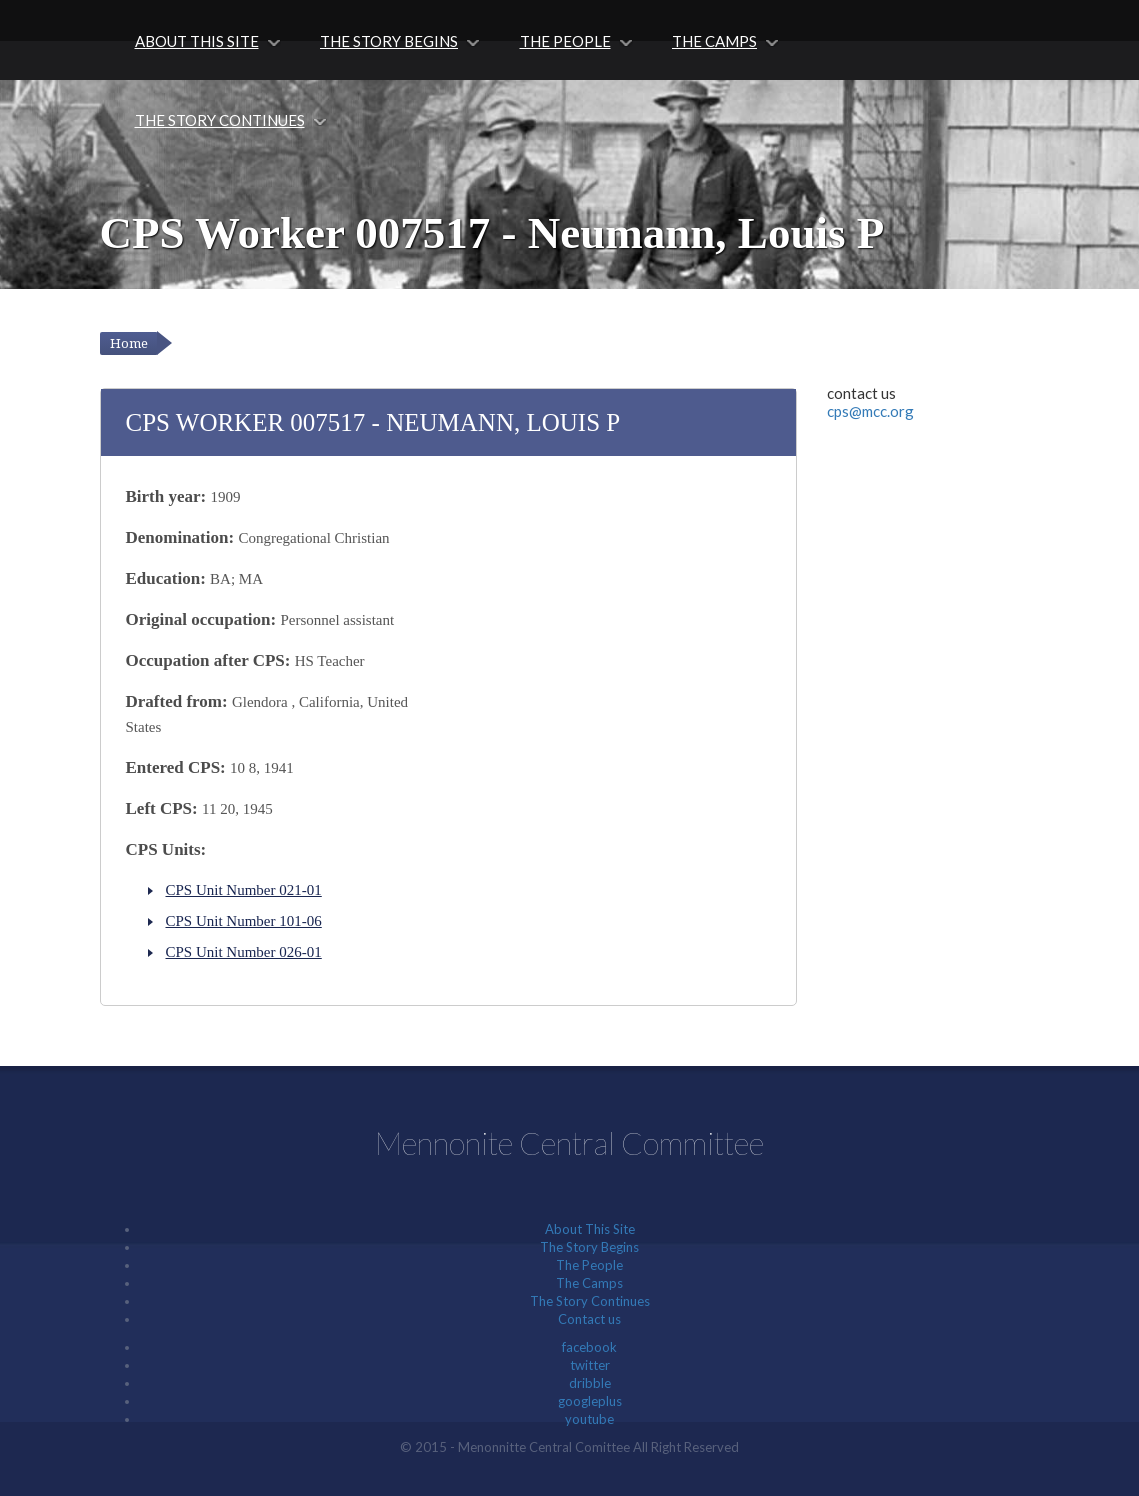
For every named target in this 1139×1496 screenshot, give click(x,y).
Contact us (589, 1319)
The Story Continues (220, 120)
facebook (589, 1347)
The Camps (714, 41)
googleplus (590, 1401)
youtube (589, 1419)
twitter (590, 1365)
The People (565, 41)
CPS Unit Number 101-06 (244, 921)
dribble (590, 1383)
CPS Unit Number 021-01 (244, 890)
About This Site (197, 41)
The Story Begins (389, 41)
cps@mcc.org (870, 411)
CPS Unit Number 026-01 (244, 952)
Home (129, 343)
